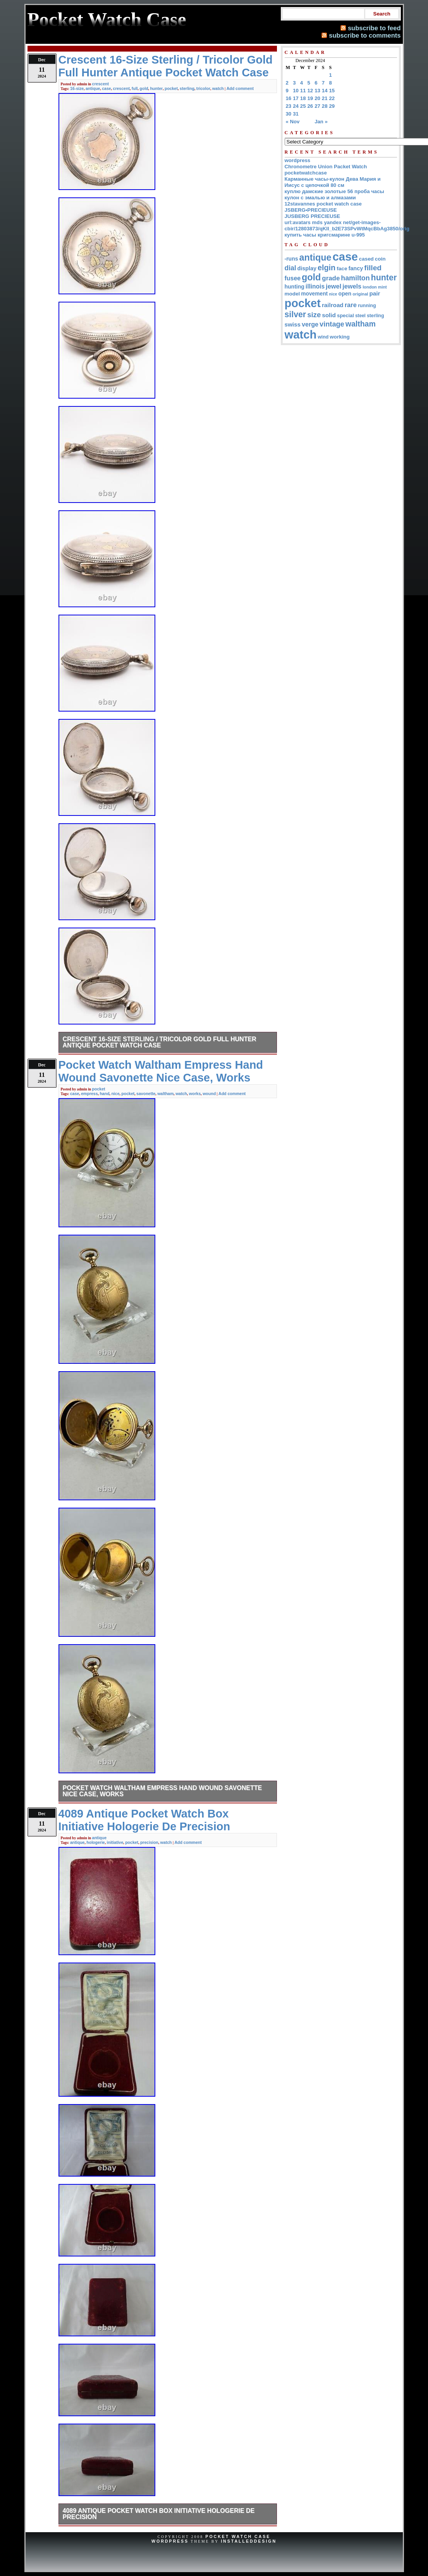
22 (332, 98)
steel (360, 315)
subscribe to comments (364, 35)
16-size (77, 88)
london (370, 287)
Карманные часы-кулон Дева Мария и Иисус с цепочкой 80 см (333, 182)
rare (351, 305)
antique (93, 88)
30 (289, 114)
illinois (315, 286)
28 (325, 106)
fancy (355, 268)
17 (296, 98)
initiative (115, 1842)
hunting (294, 286)
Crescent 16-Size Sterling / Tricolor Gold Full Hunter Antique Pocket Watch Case (159, 1042)
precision (149, 1842)
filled (373, 268)
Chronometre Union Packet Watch (326, 166)
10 (296, 90)
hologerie (95, 1842)
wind (323, 337)
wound (209, 1093)
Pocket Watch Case (237, 2536)
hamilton (355, 278)
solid (329, 315)
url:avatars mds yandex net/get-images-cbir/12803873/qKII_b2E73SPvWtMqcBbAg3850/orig (347, 225)
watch (218, 88)
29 (332, 106)
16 (289, 98)
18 (303, 98)
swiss (293, 324)
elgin (326, 267)
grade (331, 278)
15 (332, 90)
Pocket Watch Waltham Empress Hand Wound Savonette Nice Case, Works (162, 1791)
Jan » (321, 121)
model (292, 294)
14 (325, 90)
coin (380, 259)
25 (303, 106)
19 (310, 98)
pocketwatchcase (306, 173)
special (345, 315)
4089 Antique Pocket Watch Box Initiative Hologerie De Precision (159, 2513)
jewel (333, 286)
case (106, 88)
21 (325, 98)
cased (366, 259)
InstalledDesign (249, 2541)
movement (314, 294)
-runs (291, 259)
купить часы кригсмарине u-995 (325, 235)
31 (296, 114)
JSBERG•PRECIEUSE (311, 210)
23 (289, 106)
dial (290, 268)
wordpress (298, 160)
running (367, 305)
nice (115, 1093)
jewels (351, 286)
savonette (145, 1093)
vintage (332, 324)
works (195, 1093)
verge (310, 324)
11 (303, 90)
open (345, 293)
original (360, 294)
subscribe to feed (374, 27)
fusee (293, 278)
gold (143, 88)
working (339, 337)
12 (310, 90)
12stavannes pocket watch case (323, 204)
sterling (187, 88)
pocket (171, 88)
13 (317, 90)
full (135, 88)
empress (89, 1093)
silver (295, 314)
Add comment (240, 88)
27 (317, 106)
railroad (333, 305)
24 (296, 106)
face (342, 268)
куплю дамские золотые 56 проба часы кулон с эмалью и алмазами (334, 194)
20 (317, 98)
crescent (100, 83)
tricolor (203, 88)
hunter (156, 88)
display (306, 268)
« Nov (293, 121)
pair (374, 293)
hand (104, 1093)
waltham (165, 1093)
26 (310, 106)
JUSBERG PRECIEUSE (312, 216)
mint (382, 287)
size (314, 315)
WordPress (170, 2541)
